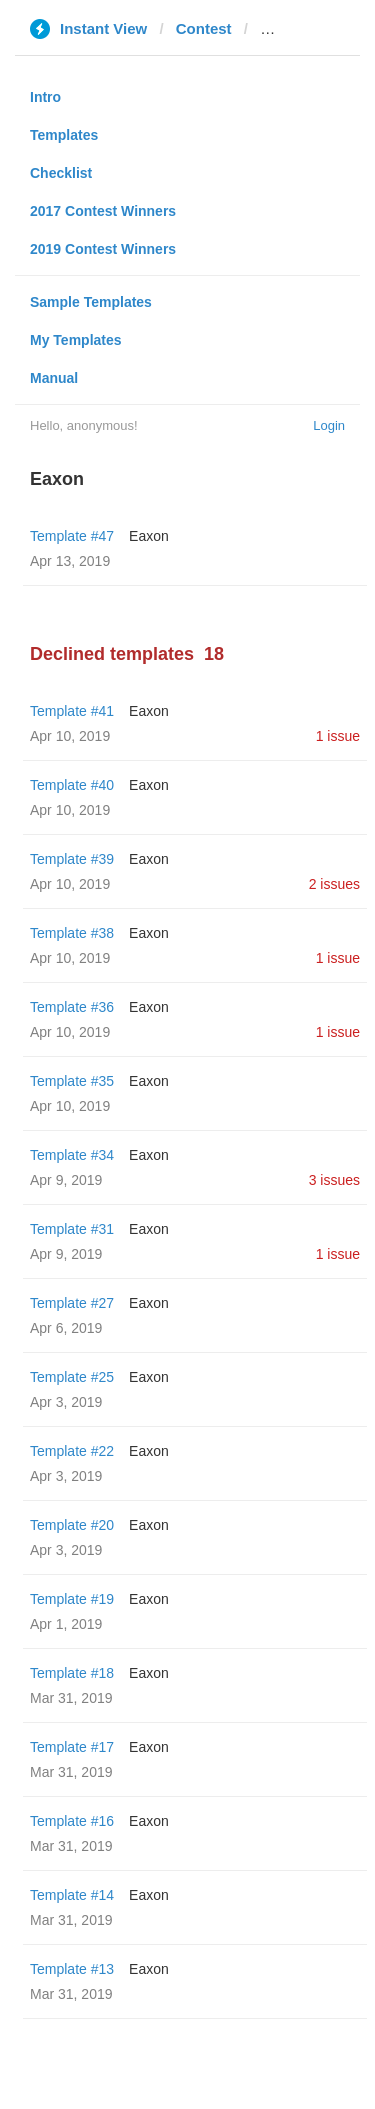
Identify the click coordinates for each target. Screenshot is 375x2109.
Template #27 (72, 1303)
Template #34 (72, 1155)
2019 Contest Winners (103, 249)
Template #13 (72, 1969)
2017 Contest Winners (103, 211)
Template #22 (72, 1451)
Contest (204, 28)
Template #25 (72, 1377)
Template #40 (72, 785)
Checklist (61, 173)
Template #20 (72, 1525)
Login (329, 425)
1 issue (338, 736)
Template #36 (72, 1007)
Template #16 (72, 1821)
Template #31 (72, 1229)
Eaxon (149, 536)
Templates (64, 135)
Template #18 (72, 1673)
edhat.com (297, 28)
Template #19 (72, 1599)
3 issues (334, 1180)
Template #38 (72, 933)
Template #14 (72, 1895)
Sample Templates (91, 302)
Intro (45, 97)
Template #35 (72, 1081)
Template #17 (72, 1747)
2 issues (334, 884)
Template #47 (72, 536)
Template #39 (72, 859)
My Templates (76, 340)
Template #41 (72, 711)
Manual (54, 378)
